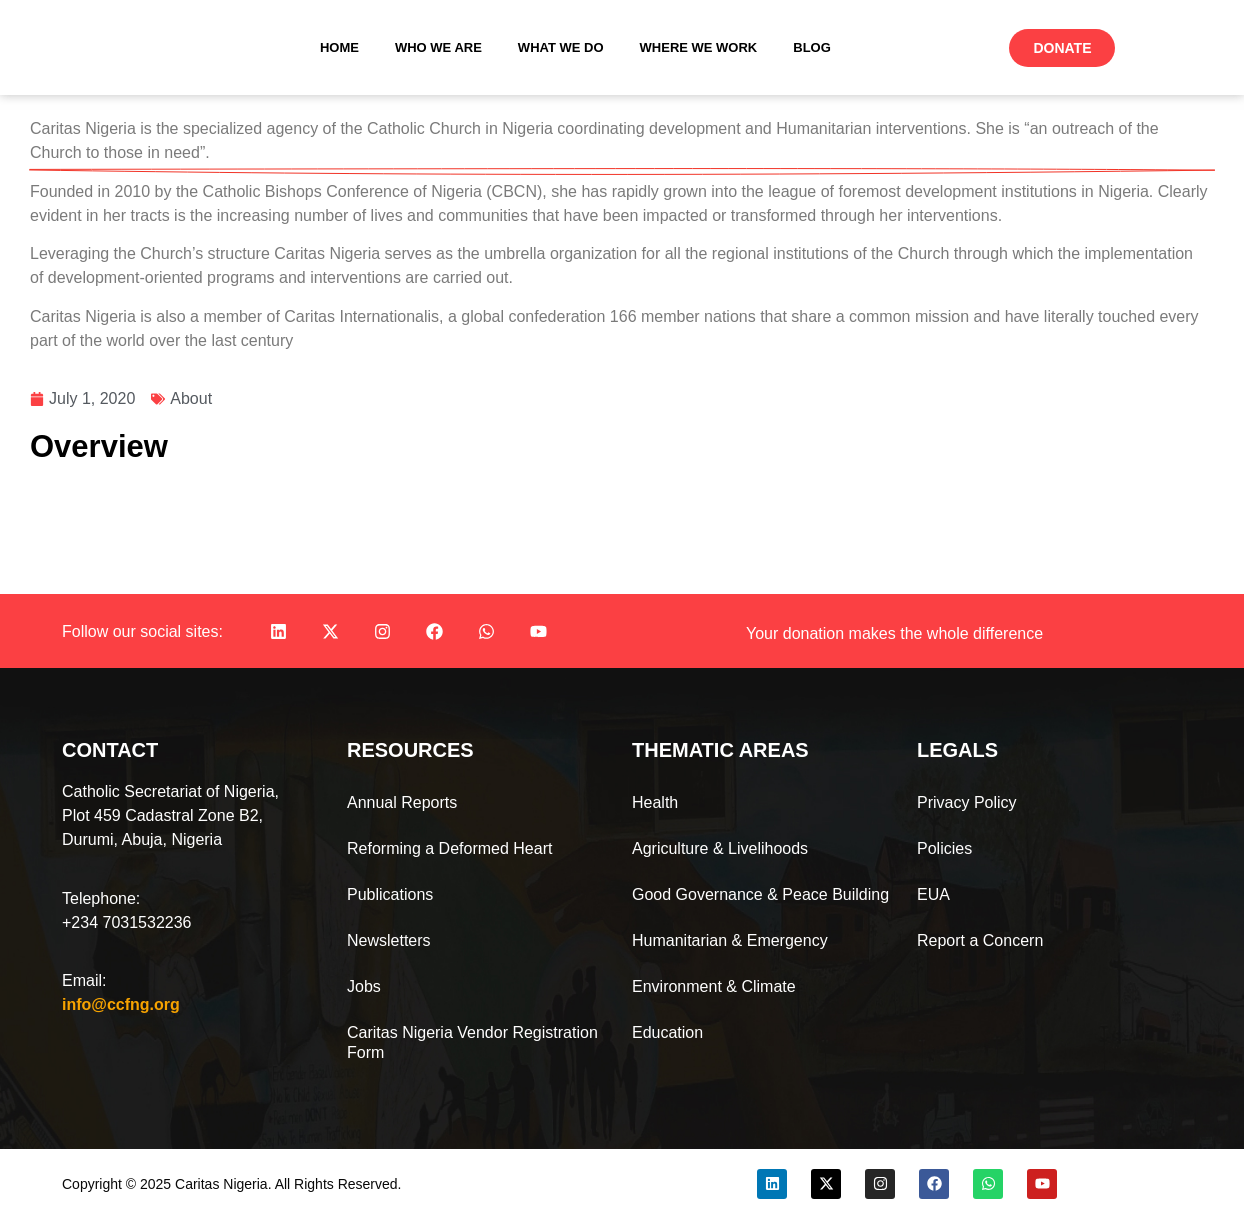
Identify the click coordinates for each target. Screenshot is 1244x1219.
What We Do (561, 47)
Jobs (364, 986)
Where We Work (699, 47)
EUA (933, 894)
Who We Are (438, 47)
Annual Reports (402, 802)
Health (655, 802)
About (191, 398)
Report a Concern (980, 940)
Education (667, 1032)
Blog (812, 47)
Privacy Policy (967, 802)
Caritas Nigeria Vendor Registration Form (472, 1042)
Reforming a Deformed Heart (449, 848)
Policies (944, 848)
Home (339, 47)
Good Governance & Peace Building (760, 894)
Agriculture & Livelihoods (720, 848)
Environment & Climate (714, 986)
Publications (390, 894)
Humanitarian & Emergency (730, 940)
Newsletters (389, 940)
